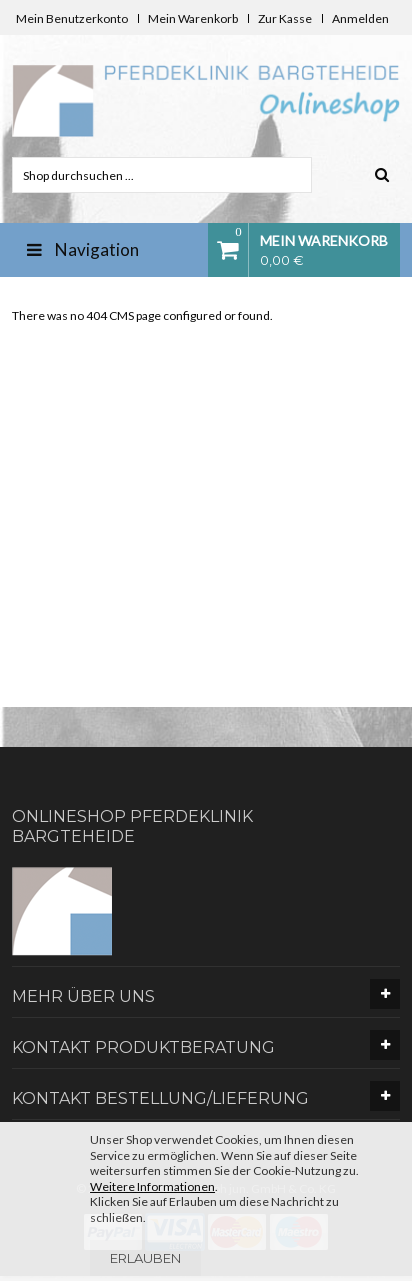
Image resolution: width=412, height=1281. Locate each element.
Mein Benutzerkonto (72, 18)
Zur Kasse (285, 18)
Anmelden (360, 18)
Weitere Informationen (152, 1186)
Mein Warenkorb (193, 18)
